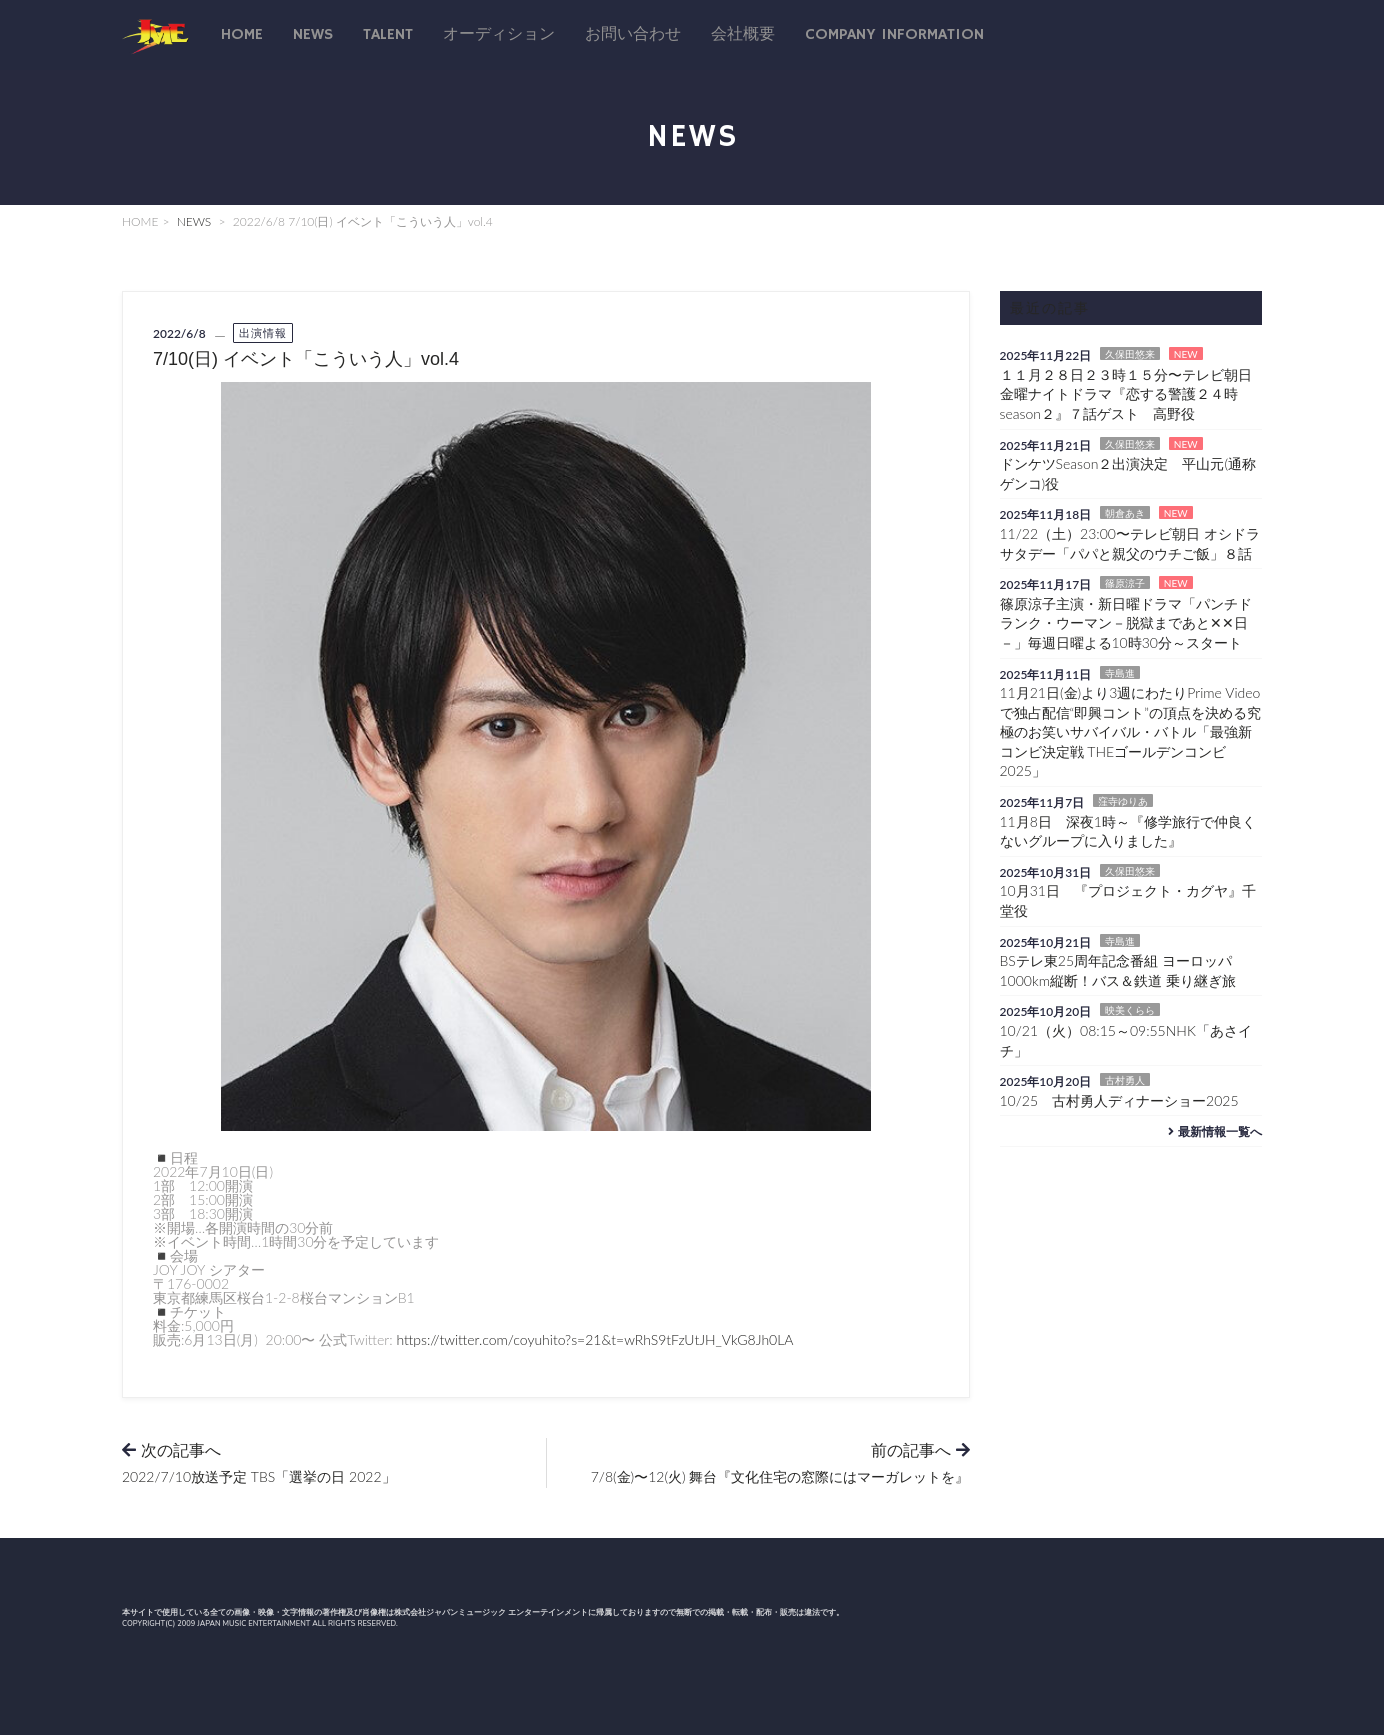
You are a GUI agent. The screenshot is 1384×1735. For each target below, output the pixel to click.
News (313, 35)
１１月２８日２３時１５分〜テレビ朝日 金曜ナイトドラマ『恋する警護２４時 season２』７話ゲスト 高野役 (1133, 394)
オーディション (499, 35)
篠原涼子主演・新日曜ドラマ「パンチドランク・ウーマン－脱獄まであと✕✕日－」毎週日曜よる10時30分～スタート (1126, 623)
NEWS (194, 221)
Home (242, 35)
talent (388, 35)
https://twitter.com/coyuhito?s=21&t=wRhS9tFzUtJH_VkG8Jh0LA (593, 1339)
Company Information (894, 35)
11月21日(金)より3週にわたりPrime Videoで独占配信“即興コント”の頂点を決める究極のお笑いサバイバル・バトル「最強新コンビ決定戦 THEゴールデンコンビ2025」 (1131, 731)
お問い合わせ (633, 35)
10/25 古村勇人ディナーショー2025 (1119, 1100)
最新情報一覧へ (1212, 1131)
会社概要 (743, 35)
